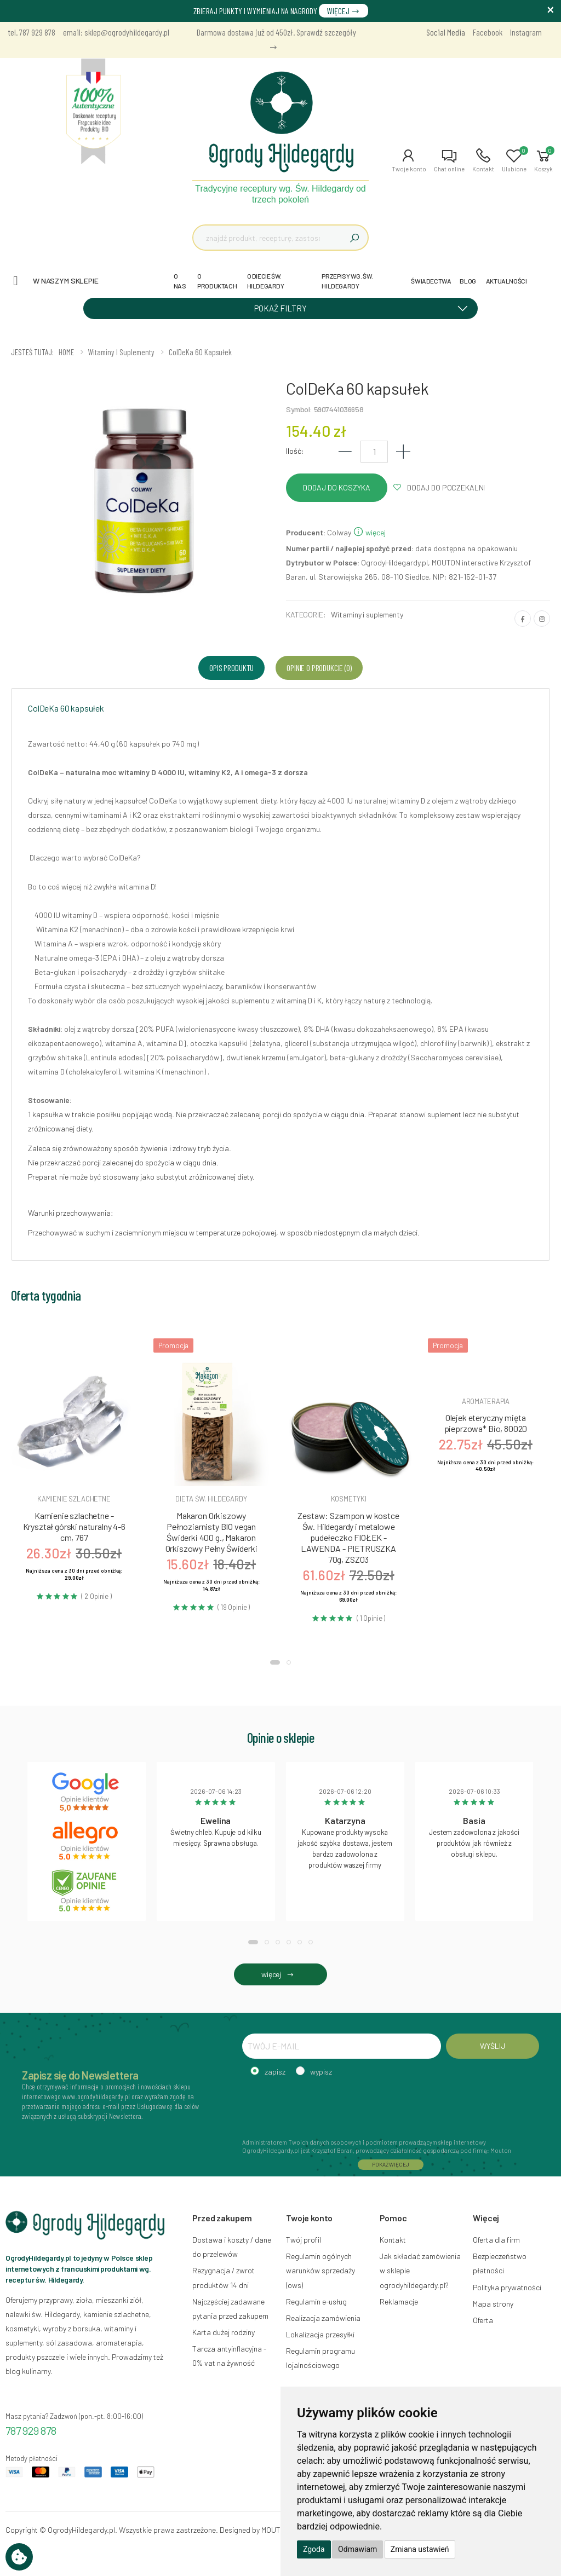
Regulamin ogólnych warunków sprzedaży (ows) (320, 2270)
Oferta (483, 2320)
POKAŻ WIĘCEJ (390, 2164)
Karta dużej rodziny (223, 2332)
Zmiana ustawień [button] (420, 2549)
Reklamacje (399, 2301)
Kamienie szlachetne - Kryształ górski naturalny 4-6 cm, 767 (74, 1526)
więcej (369, 532)
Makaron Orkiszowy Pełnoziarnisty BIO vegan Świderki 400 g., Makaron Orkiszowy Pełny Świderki (211, 1531)
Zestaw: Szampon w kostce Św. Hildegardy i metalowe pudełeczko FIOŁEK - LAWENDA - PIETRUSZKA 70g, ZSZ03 (348, 1537)
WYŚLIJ (492, 2046)
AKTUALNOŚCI (506, 281)
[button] (409, 160)
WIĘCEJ (343, 10)
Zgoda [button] (314, 2549)
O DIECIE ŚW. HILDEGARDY (265, 281)
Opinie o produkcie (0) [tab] (319, 667)
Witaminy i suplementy (367, 614)
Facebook (487, 32)
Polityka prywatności (507, 2287)
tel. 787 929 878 (31, 32)
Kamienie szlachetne (74, 1498)
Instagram (526, 32)
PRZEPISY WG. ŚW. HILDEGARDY (347, 281)
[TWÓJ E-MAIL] (341, 2046)
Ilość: (295, 450)
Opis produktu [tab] (231, 667)
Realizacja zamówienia (323, 2318)
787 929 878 (30, 2430)
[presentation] (325, 2105)
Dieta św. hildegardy (211, 1498)
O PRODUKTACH (217, 281)
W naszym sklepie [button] (66, 280)
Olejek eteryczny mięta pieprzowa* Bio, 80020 (486, 1423)
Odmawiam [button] (357, 2549)
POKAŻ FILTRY (364, 307)
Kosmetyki (349, 1498)
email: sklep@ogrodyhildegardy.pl (116, 32)
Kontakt (393, 2239)
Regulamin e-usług (316, 2301)
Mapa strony (493, 2303)
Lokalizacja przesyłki (320, 2334)
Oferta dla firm (496, 2239)
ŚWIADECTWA (431, 281)
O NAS (180, 281)
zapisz (275, 2071)
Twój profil (303, 2239)
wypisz (321, 2071)
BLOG (468, 281)
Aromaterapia (486, 1401)
